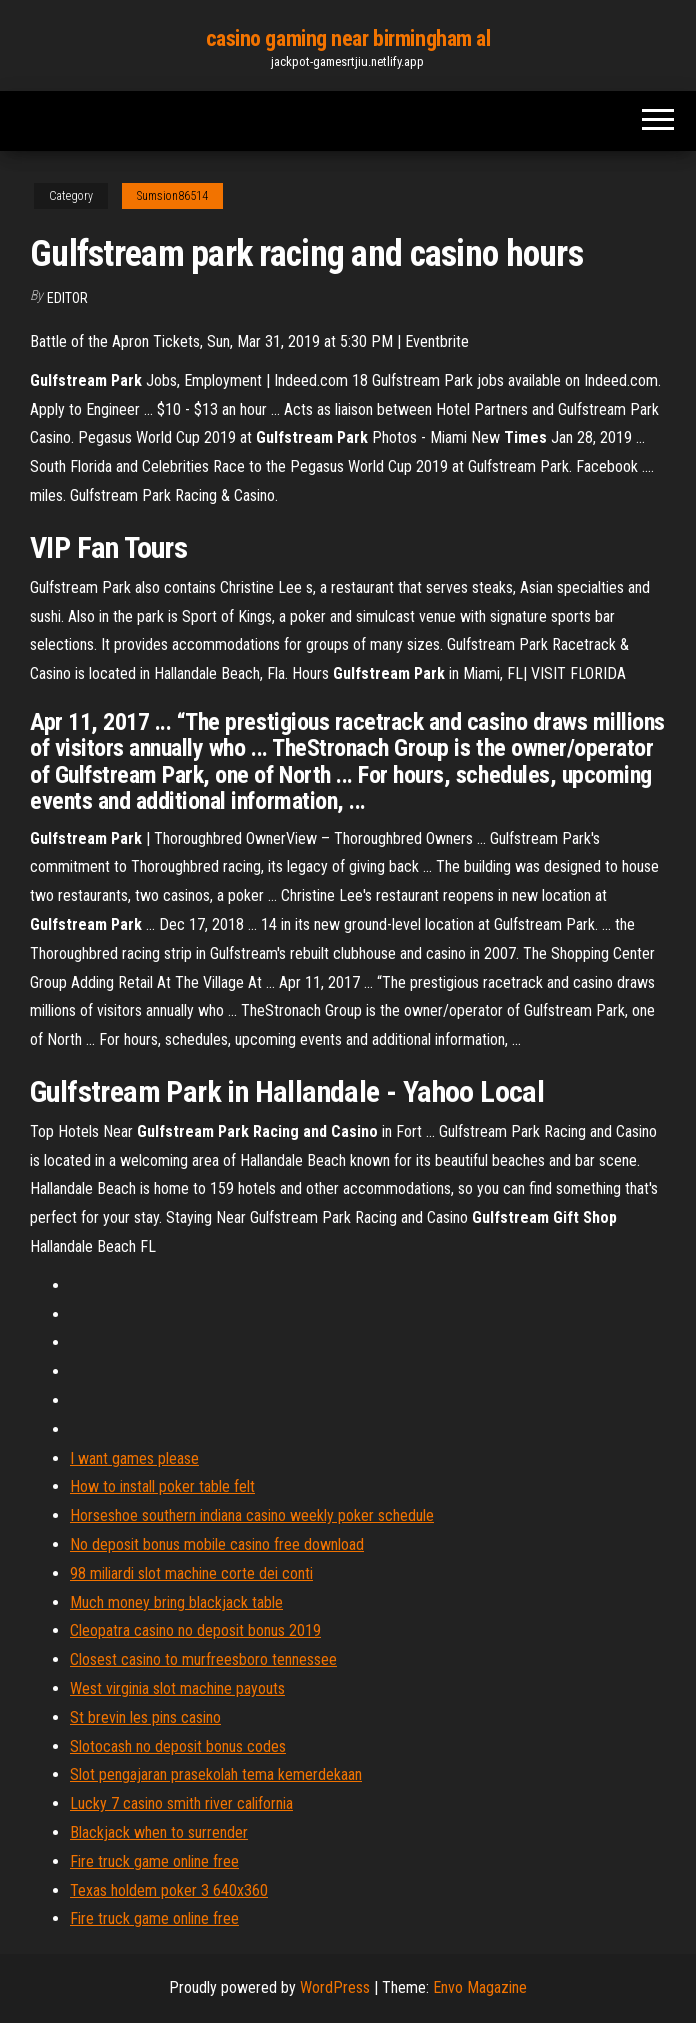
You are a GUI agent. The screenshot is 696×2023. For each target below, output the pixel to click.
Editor (67, 298)
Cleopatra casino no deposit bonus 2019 (195, 1630)
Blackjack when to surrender (159, 1832)
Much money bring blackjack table (176, 1602)
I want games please (134, 1458)
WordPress (335, 1987)
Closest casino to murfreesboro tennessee (203, 1659)
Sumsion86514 (172, 196)
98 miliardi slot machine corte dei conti (191, 1573)
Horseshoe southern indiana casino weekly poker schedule (252, 1515)
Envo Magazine (480, 1987)
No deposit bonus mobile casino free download (217, 1544)
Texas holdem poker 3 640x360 (169, 1890)
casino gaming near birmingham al (348, 38)
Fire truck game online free (154, 1861)
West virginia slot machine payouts (177, 1688)
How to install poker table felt (162, 1486)
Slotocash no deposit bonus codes (178, 1746)
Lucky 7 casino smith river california (181, 1803)
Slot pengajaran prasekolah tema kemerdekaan (216, 1774)
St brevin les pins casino (145, 1717)
